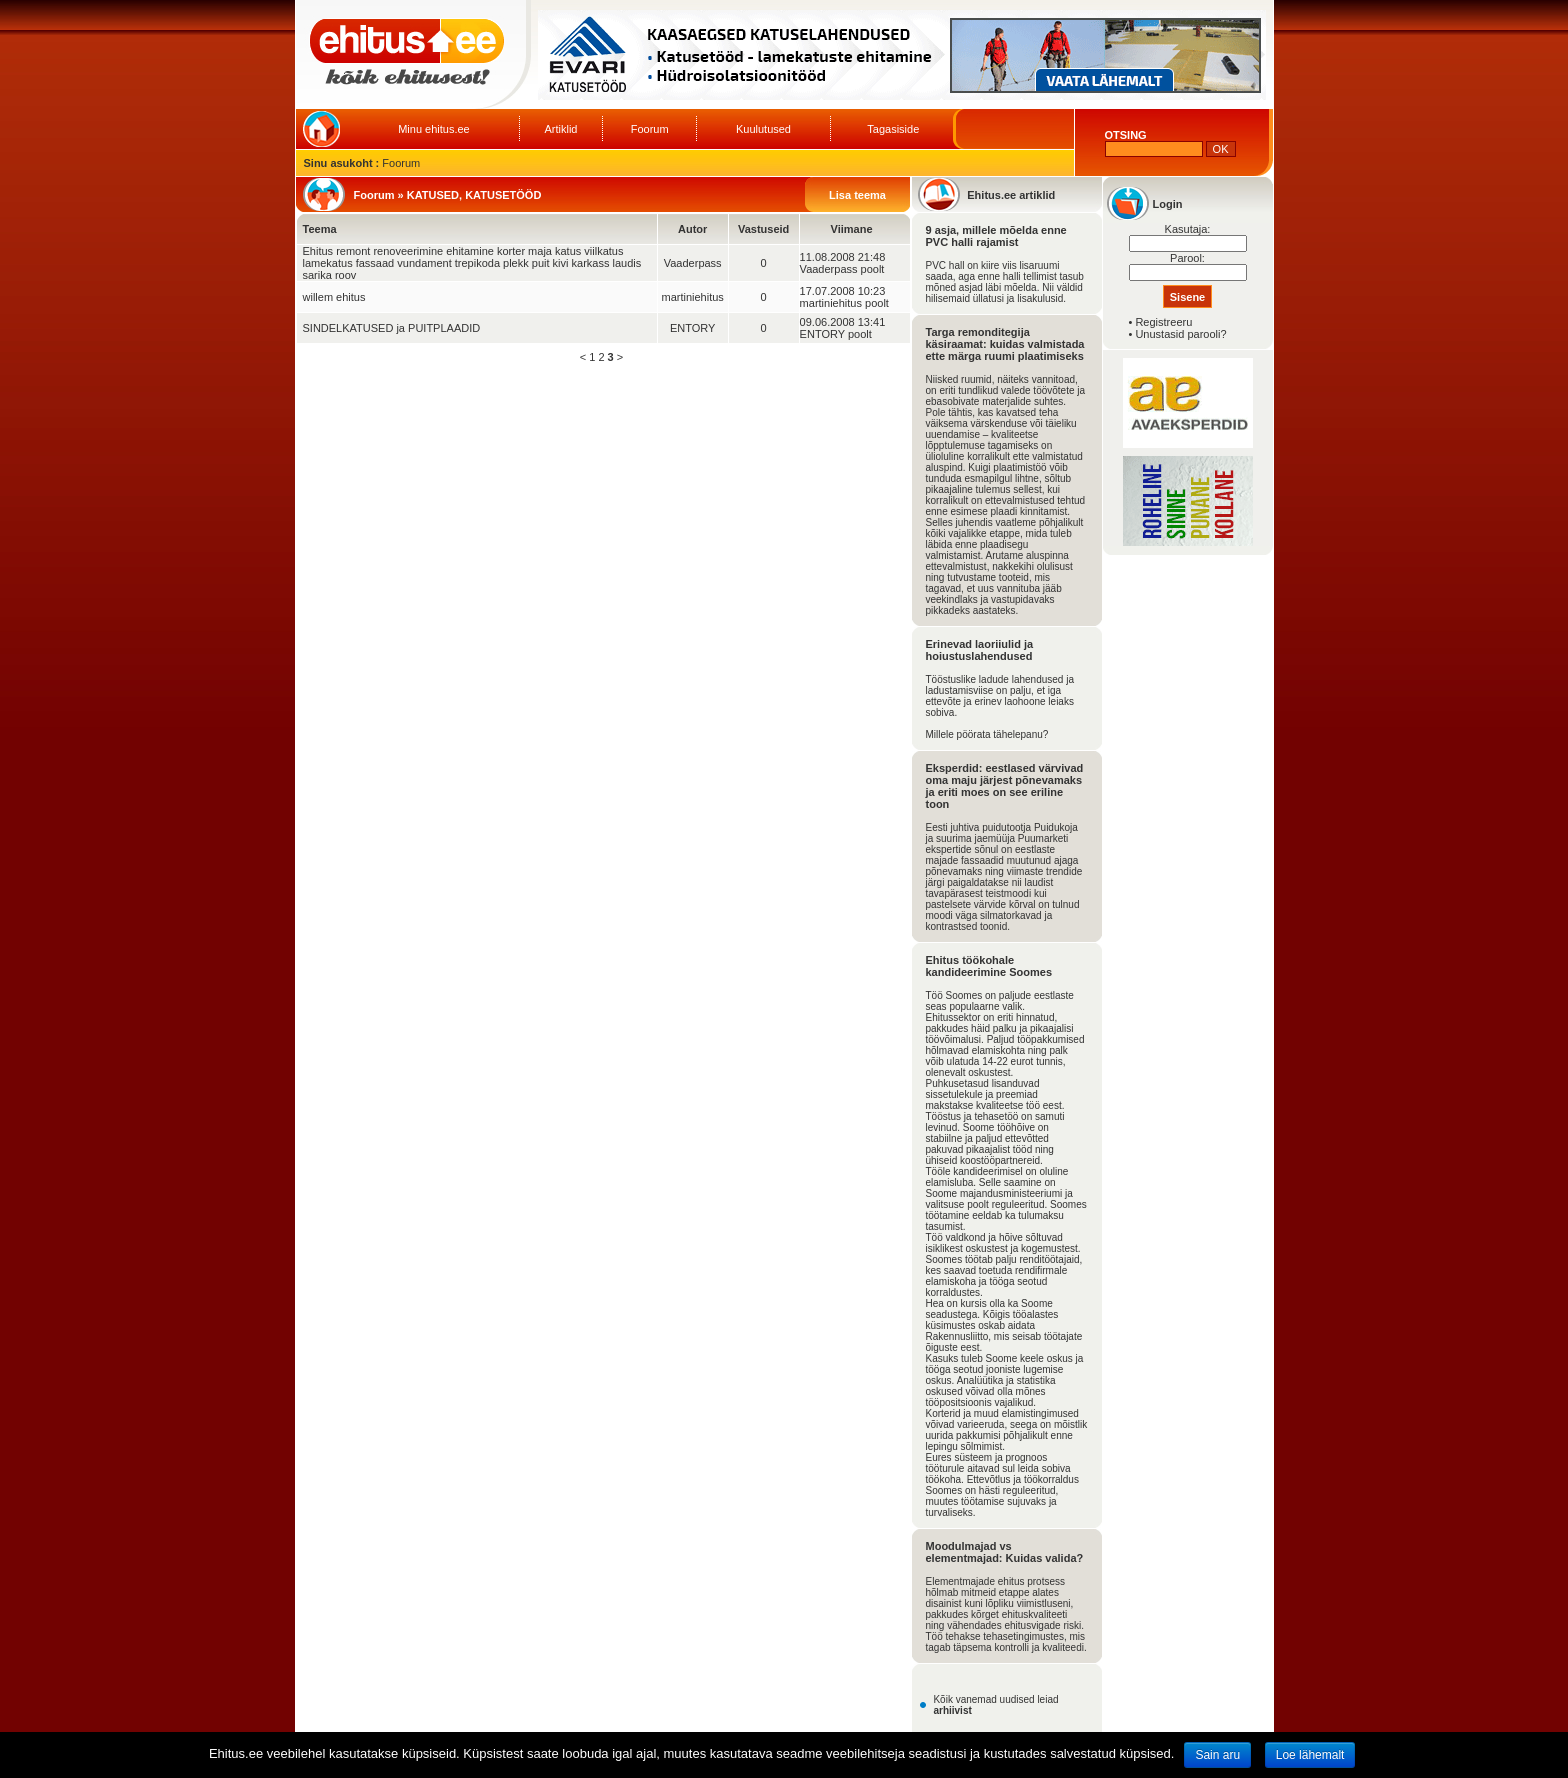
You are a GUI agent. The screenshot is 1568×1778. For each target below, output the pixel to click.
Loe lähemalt (1310, 1755)
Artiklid (560, 129)
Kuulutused (763, 129)
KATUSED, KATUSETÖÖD (474, 195)
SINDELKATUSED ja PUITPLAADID (392, 328)
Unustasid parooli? (1180, 334)
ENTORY (692, 328)
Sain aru (1217, 1755)
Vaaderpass (693, 263)
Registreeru (1163, 322)
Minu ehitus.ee (434, 129)
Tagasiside (893, 129)
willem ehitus (334, 297)
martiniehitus (693, 297)
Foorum (650, 129)
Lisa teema (857, 195)
